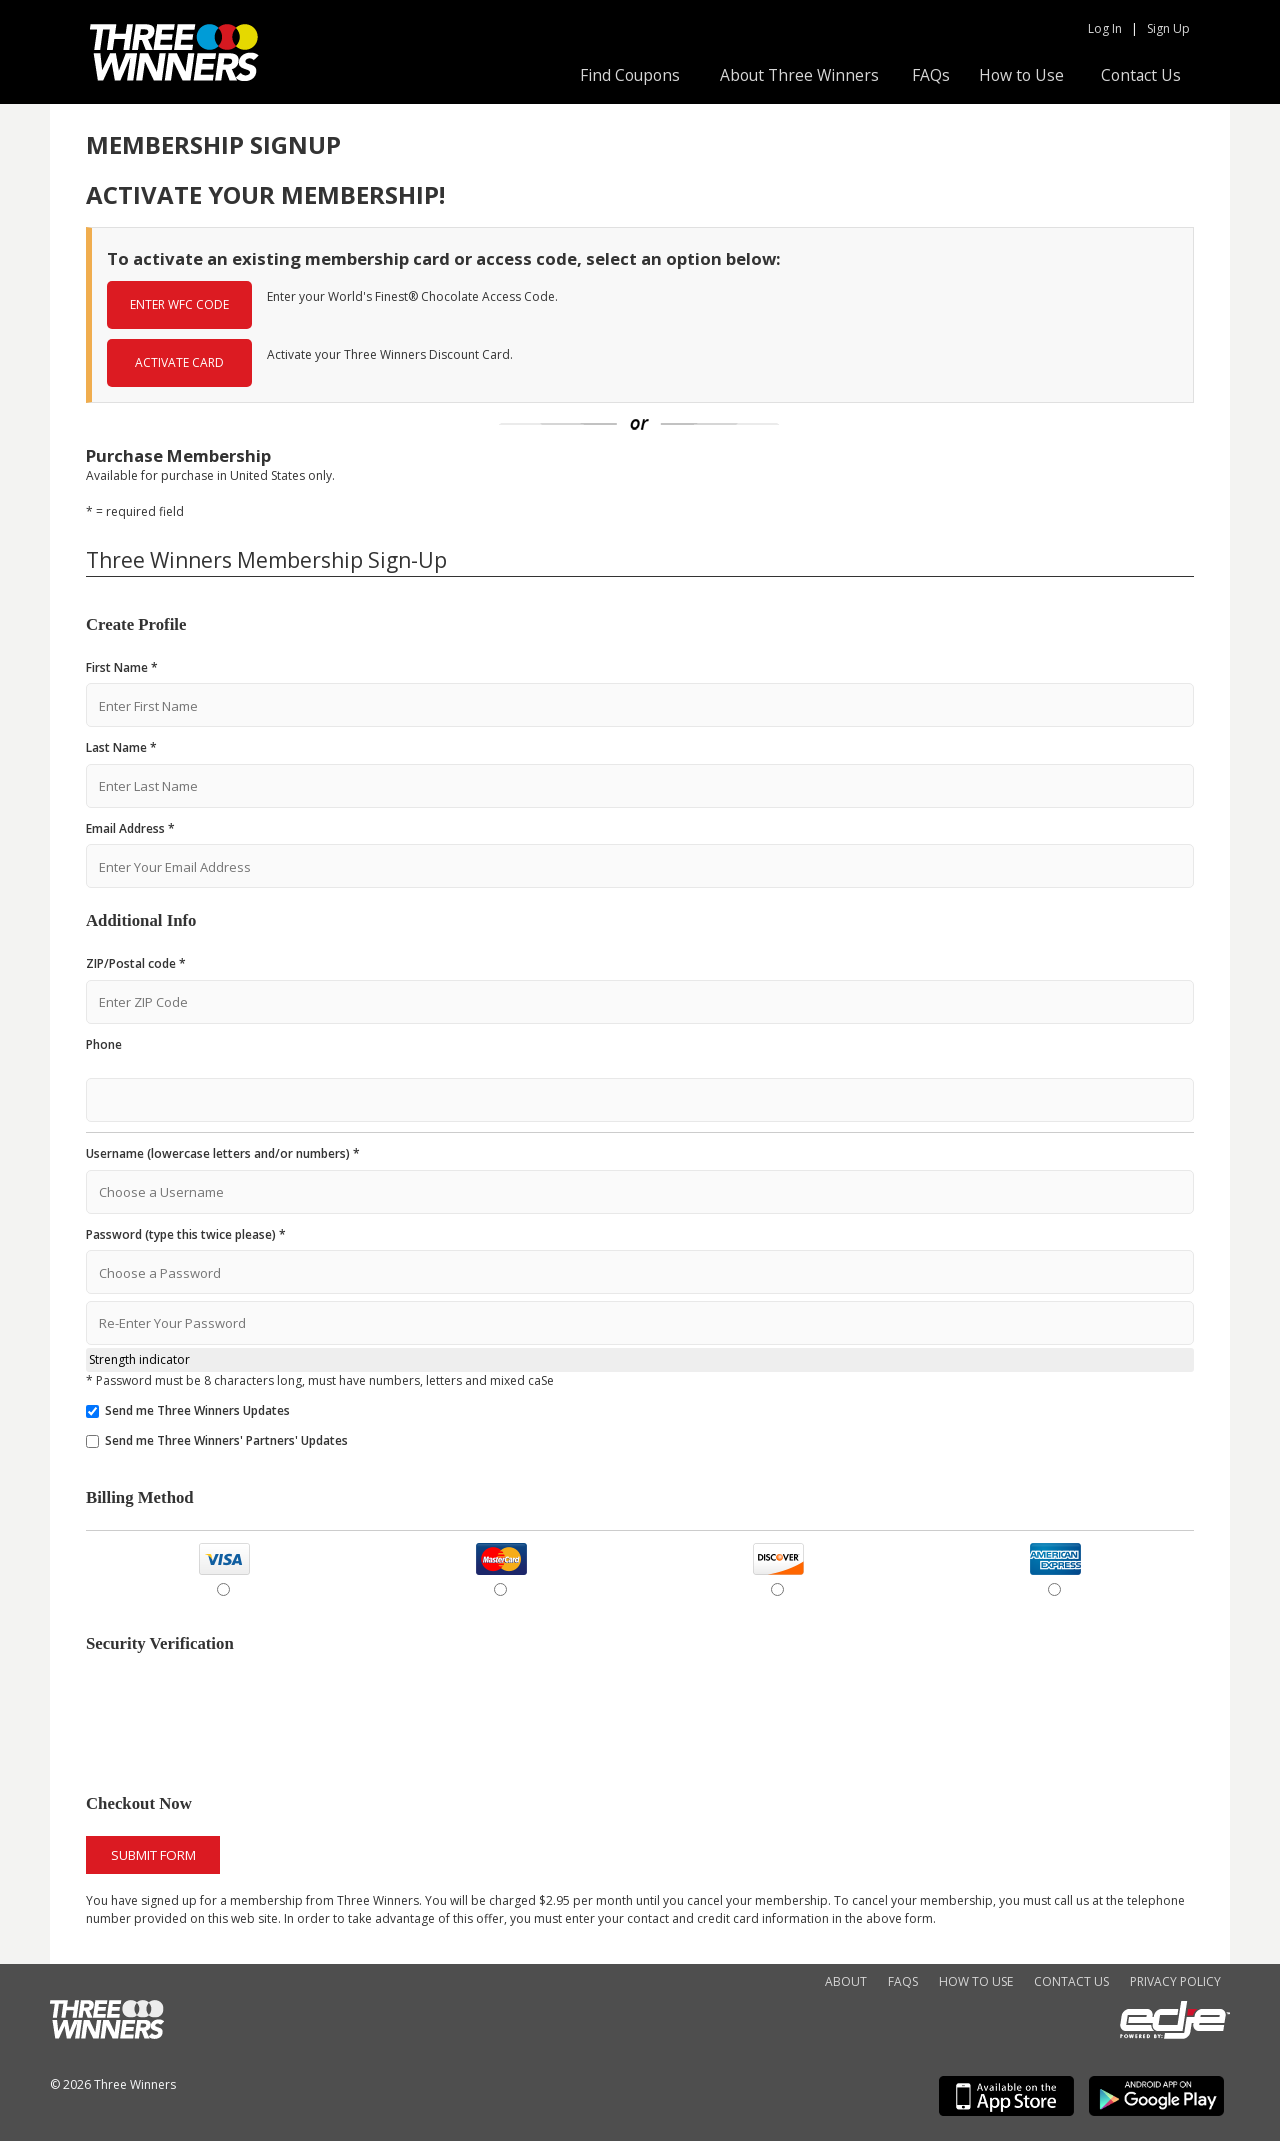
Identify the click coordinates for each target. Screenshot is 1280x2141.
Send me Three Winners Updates (197, 1410)
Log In (1105, 28)
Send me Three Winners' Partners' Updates (226, 1440)
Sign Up (1168, 28)
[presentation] (238, 1717)
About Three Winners (799, 75)
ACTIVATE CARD (179, 362)
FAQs (931, 75)
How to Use (1021, 75)
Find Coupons (630, 75)
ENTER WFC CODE (179, 304)
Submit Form (153, 1855)
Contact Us (1141, 75)
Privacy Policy (1175, 1981)
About (846, 1981)
